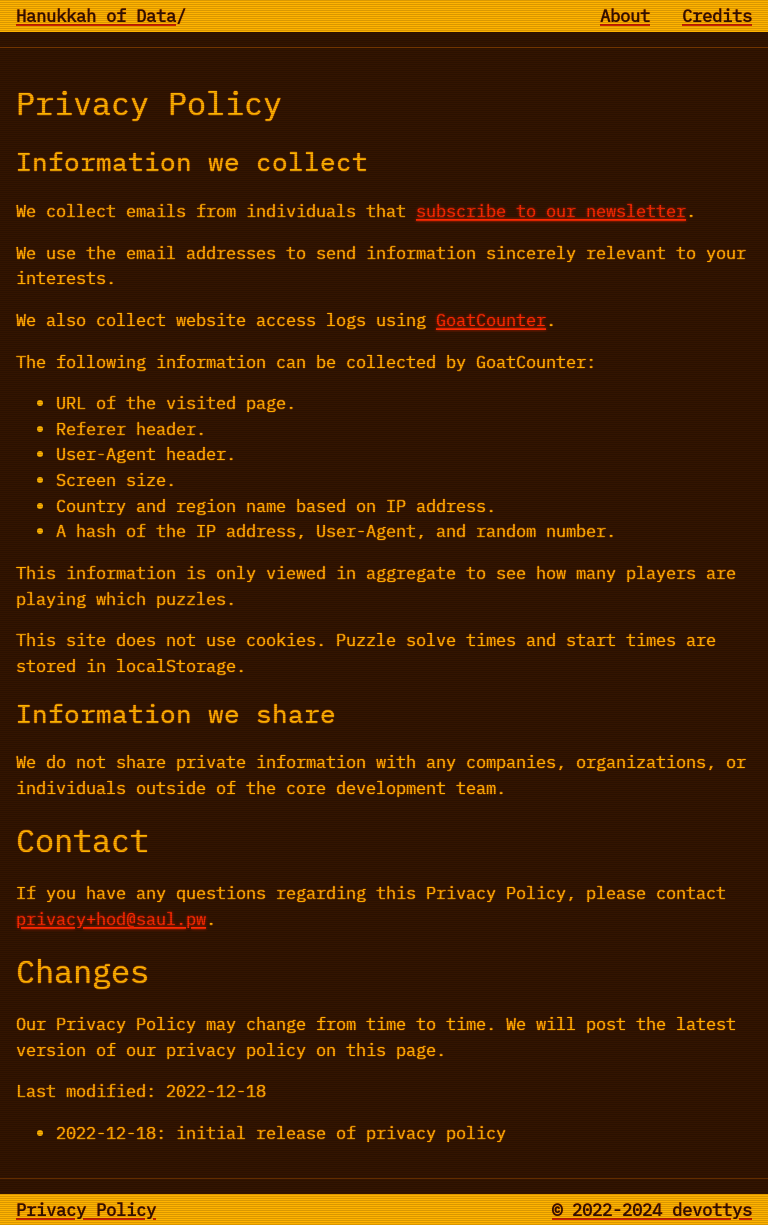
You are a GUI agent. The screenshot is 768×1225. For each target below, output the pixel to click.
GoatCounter (491, 319)
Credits (717, 15)
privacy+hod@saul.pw (111, 918)
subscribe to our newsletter (551, 210)
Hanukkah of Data (96, 15)
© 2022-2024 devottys (652, 1209)
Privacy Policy (86, 1209)
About (625, 15)
